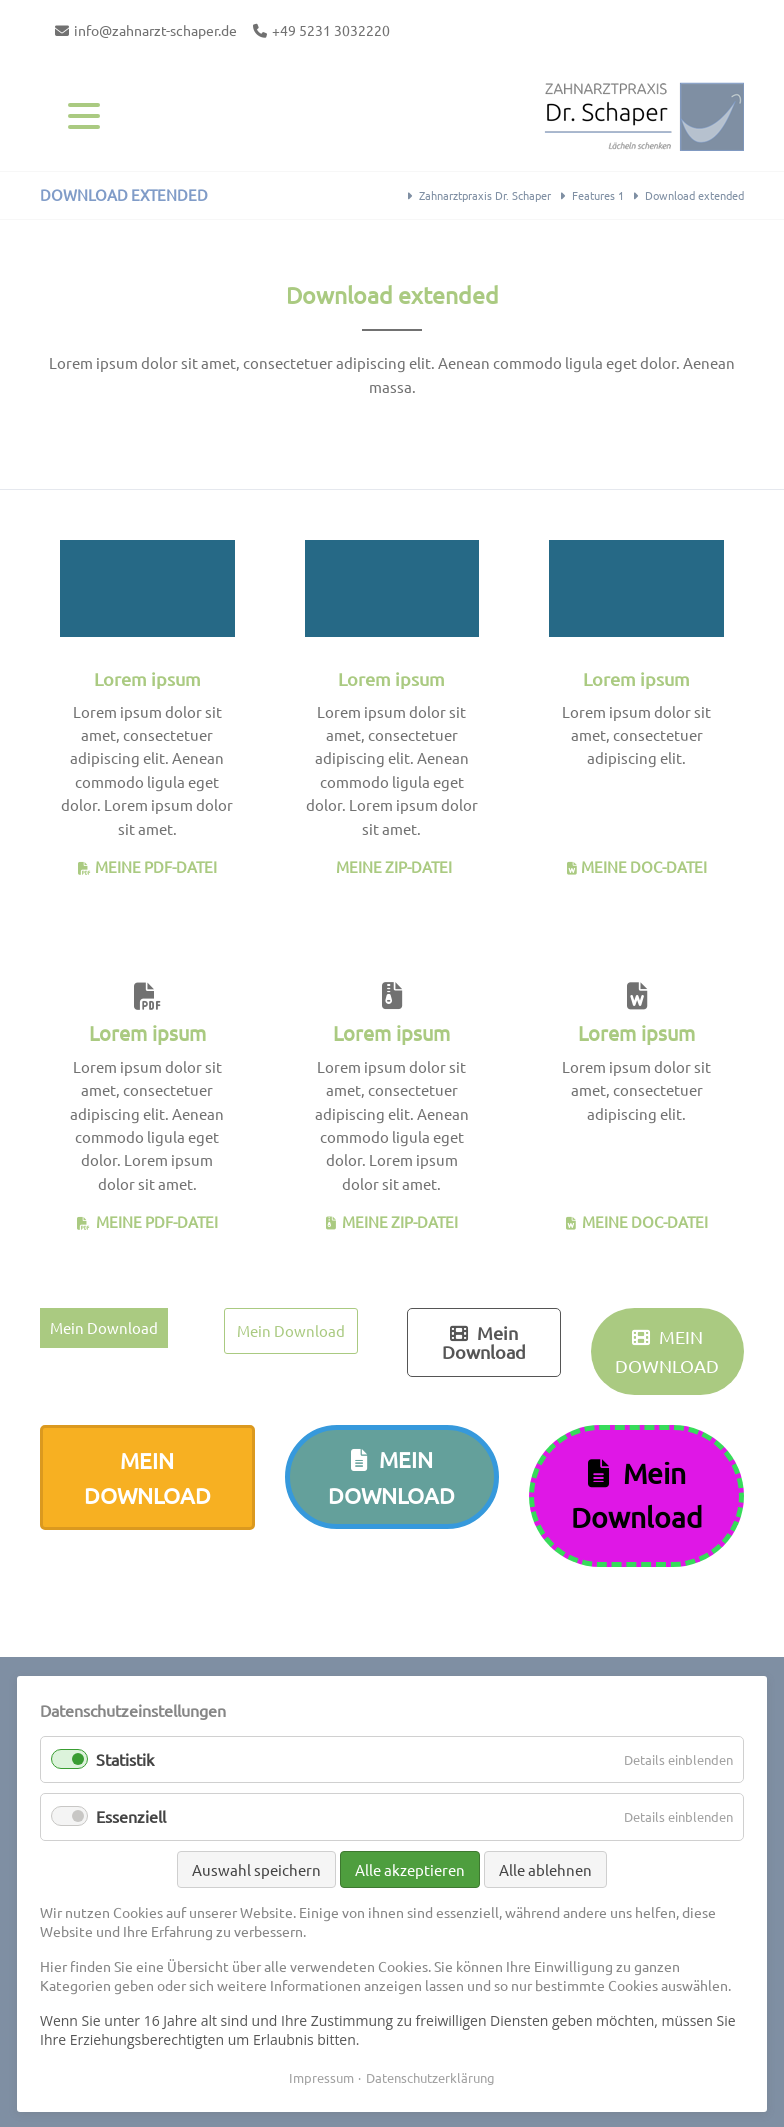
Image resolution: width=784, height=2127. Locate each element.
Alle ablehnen (545, 1869)
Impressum (321, 2077)
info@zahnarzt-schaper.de (155, 30)
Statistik (125, 1759)
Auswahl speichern (256, 1869)
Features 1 (598, 195)
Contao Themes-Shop (644, 115)
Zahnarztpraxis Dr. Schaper (485, 195)
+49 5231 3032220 (331, 30)
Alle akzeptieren (410, 1869)
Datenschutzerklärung (430, 2077)
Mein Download (104, 1327)
